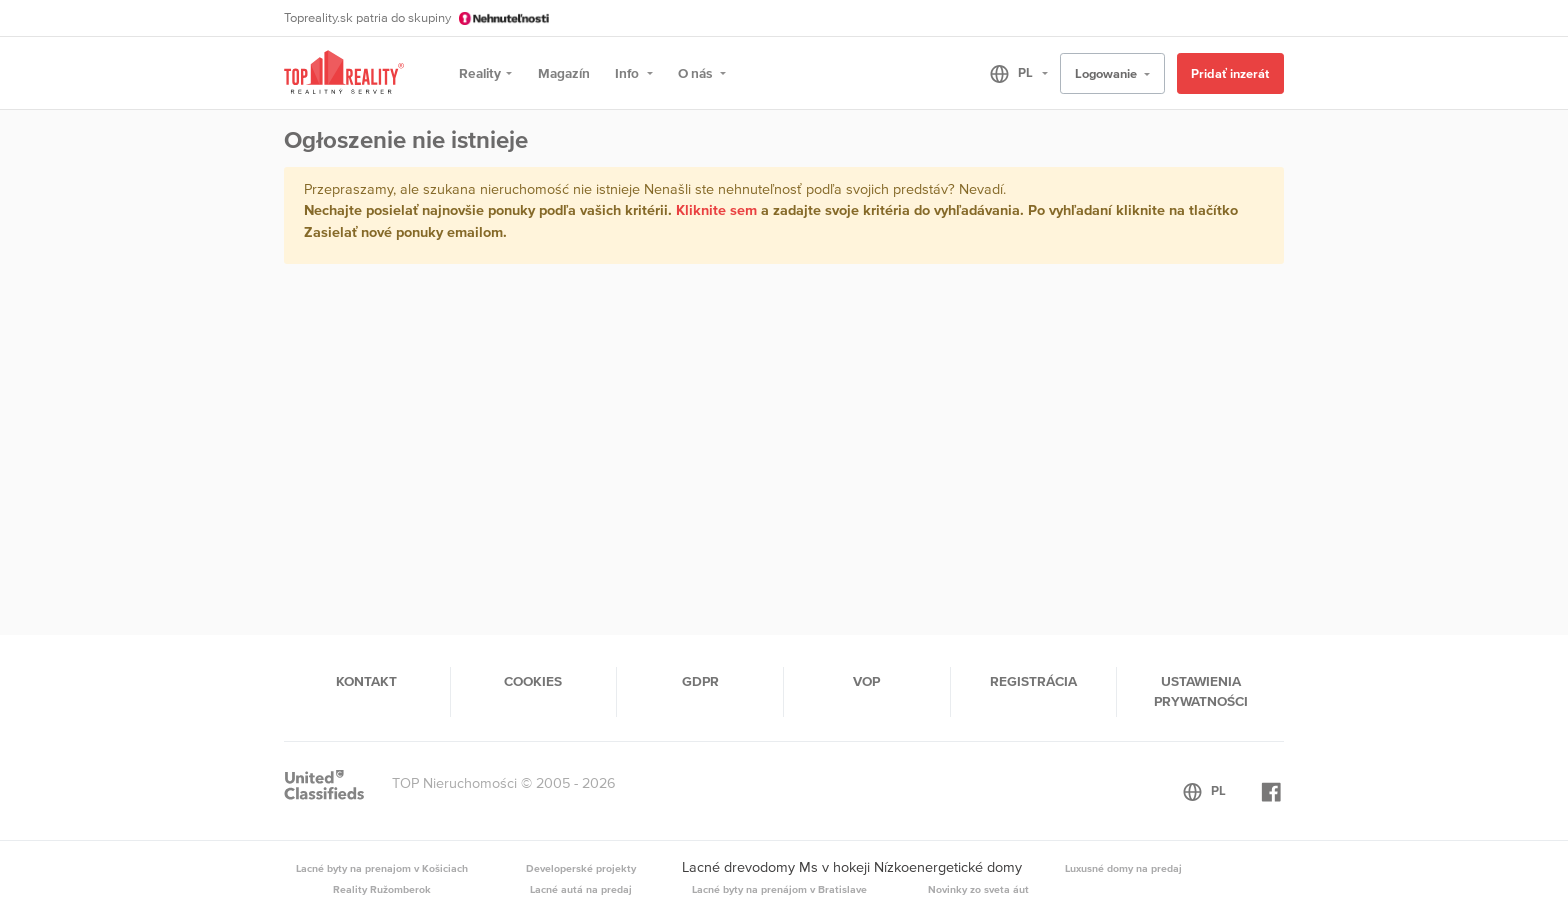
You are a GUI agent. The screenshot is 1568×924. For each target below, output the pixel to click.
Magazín (564, 73)
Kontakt (366, 681)
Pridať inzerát (1230, 73)
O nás (696, 73)
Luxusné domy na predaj (1123, 868)
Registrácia (1033, 681)
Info (628, 73)
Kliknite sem (716, 210)
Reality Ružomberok (382, 889)
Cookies (533, 681)
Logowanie (1107, 73)
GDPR (700, 681)
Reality (480, 73)
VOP (866, 681)
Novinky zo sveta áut (978, 889)
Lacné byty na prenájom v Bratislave (779, 889)
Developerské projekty (581, 868)
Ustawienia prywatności (1201, 691)
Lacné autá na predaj (581, 889)
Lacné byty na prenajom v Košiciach (382, 868)
